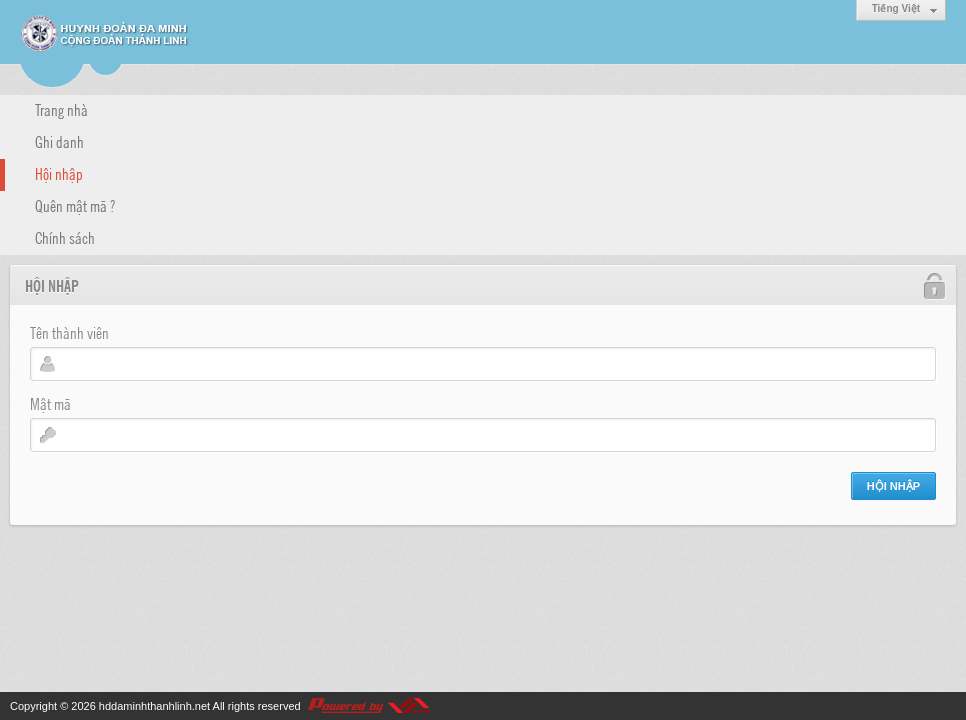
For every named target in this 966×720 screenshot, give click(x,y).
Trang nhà (61, 109)
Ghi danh (59, 141)
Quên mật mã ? (75, 205)
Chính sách (65, 237)
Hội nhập (59, 173)
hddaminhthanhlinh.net (154, 706)
